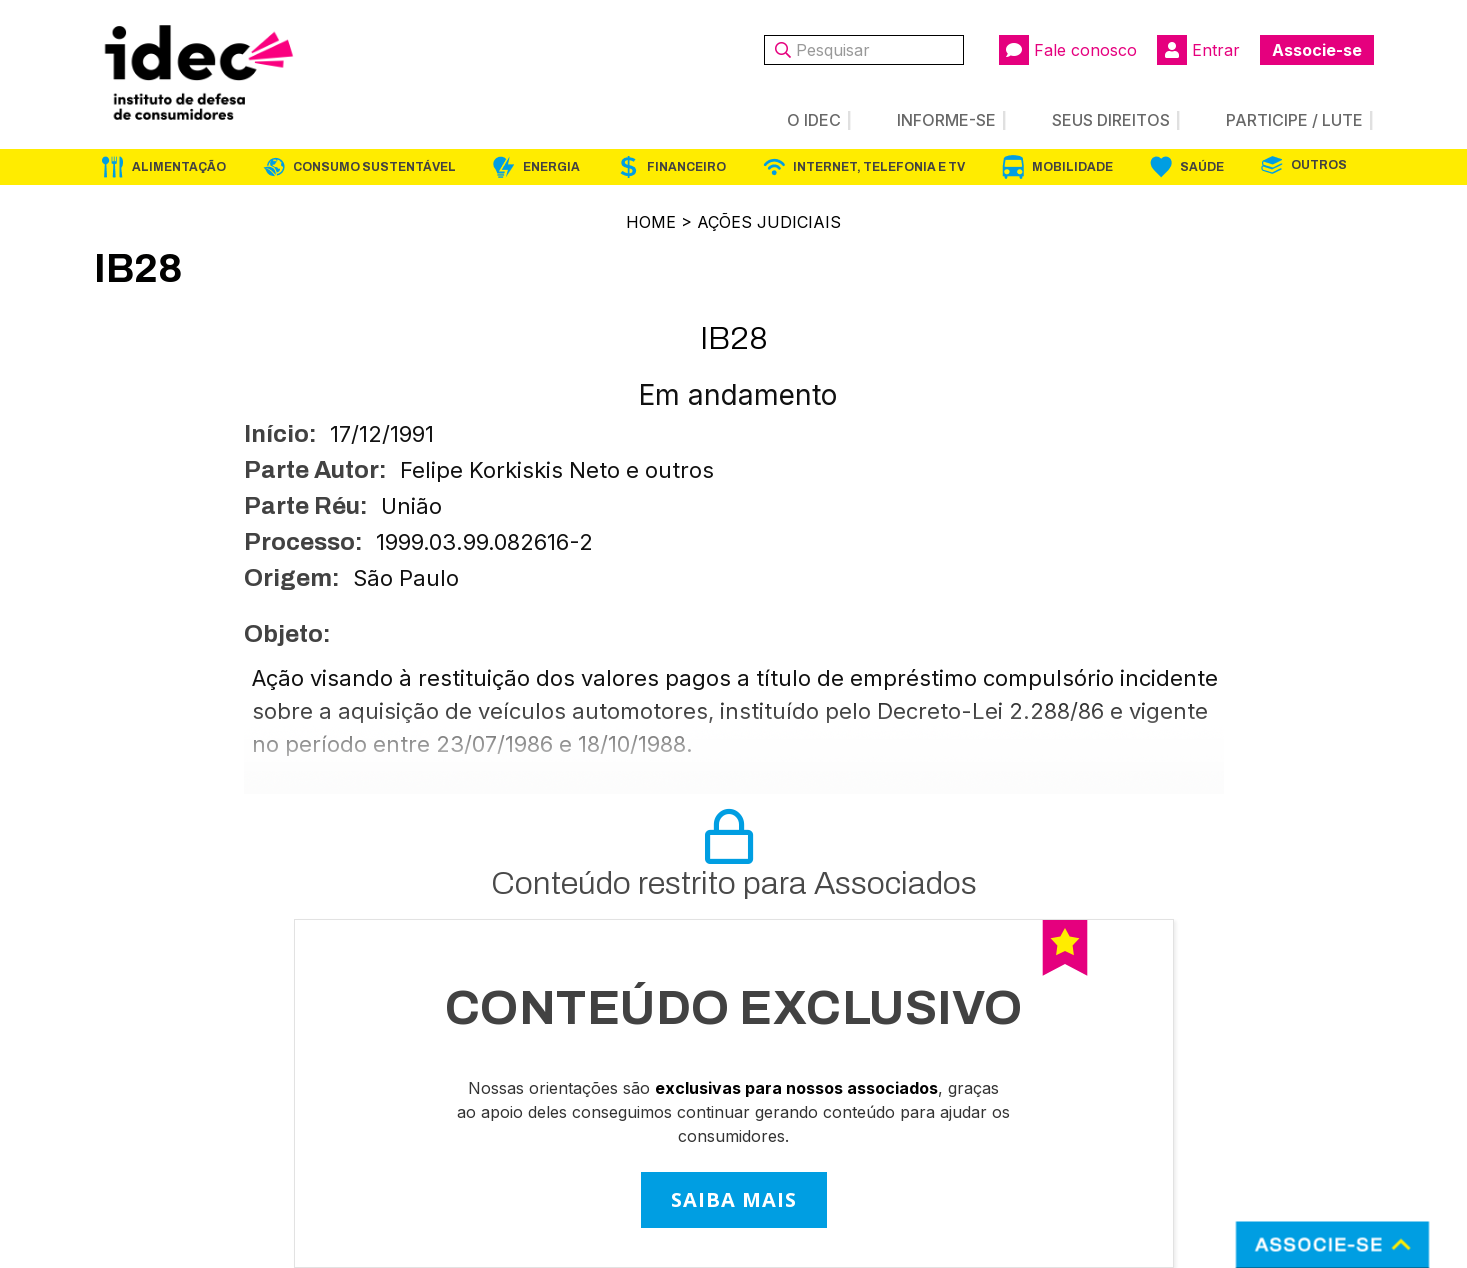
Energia (551, 167)
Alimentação (179, 167)
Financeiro (686, 167)
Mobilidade (1072, 167)
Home (651, 222)
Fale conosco (1068, 50)
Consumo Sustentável (374, 167)
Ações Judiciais (769, 222)
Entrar (1198, 50)
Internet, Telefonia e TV (879, 167)
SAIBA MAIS (734, 1199)
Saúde (1202, 167)
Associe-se (1317, 50)
